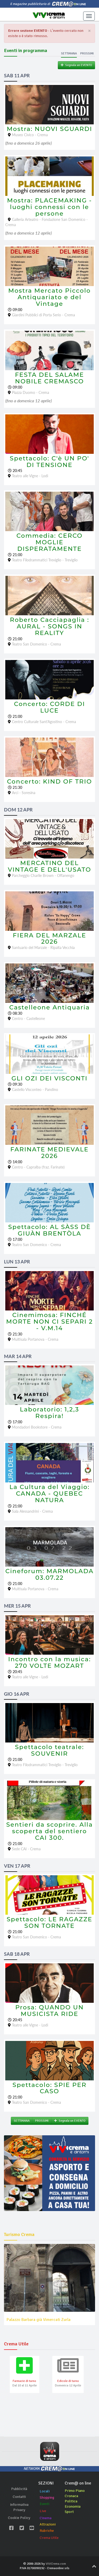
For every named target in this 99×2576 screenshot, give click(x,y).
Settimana (69, 53)
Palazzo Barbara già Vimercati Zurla (38, 2319)
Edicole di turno (68, 2381)
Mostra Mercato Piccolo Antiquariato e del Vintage (49, 297)
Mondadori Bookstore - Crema (37, 1427)
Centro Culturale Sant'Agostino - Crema (44, 721)
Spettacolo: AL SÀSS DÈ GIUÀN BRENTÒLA (49, 1230)
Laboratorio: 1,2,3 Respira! (49, 1413)
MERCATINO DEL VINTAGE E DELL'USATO (49, 866)
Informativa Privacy (19, 2507)
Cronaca (71, 2496)
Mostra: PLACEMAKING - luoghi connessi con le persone (49, 207)
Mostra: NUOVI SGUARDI (49, 129)
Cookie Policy (19, 2518)
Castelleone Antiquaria (49, 1007)
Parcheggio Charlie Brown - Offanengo (43, 875)
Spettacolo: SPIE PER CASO (49, 2088)
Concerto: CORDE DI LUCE (49, 707)
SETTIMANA (22, 2121)
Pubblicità (19, 2489)
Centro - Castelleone (28, 1018)
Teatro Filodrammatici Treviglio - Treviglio (45, 560)
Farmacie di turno (24, 2381)
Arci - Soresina (23, 792)
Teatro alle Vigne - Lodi (30, 476)
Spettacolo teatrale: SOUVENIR (49, 1750)
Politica (71, 2501)
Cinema (45, 2518)
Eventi (44, 2504)
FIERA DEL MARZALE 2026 (49, 939)
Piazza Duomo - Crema (30, 392)
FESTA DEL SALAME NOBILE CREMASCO (49, 378)
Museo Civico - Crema (30, 135)
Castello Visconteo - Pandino (35, 1089)
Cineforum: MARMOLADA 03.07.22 (49, 1574)
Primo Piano (75, 2490)
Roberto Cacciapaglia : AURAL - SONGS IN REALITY (49, 626)
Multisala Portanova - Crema (35, 1339)
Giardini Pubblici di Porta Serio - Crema (43, 315)
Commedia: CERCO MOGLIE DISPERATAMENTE (49, 542)
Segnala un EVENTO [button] (76, 65)
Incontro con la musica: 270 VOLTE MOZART (49, 1662)
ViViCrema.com (56, 2564)
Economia (73, 2506)
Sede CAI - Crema (26, 1849)
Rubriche (47, 2530)
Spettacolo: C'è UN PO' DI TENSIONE (49, 462)
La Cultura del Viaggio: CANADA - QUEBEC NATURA (50, 1493)
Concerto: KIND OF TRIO (49, 781)
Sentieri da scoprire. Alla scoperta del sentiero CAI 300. (49, 1831)
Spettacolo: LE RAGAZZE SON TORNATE (49, 1922)
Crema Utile (49, 2538)
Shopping (47, 2497)
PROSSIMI (42, 2121)
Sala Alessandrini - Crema (32, 1511)
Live (43, 2511)
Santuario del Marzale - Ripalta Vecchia (43, 947)
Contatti (19, 2496)
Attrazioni (48, 2524)
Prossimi (87, 53)
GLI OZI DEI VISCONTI (50, 1078)
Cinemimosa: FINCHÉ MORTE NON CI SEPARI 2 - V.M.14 (49, 1321)
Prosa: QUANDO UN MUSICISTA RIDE (49, 2011)
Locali (45, 2491)
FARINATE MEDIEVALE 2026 (49, 1153)
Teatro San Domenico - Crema (36, 644)
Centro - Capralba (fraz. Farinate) (38, 1167)
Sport (69, 2511)
